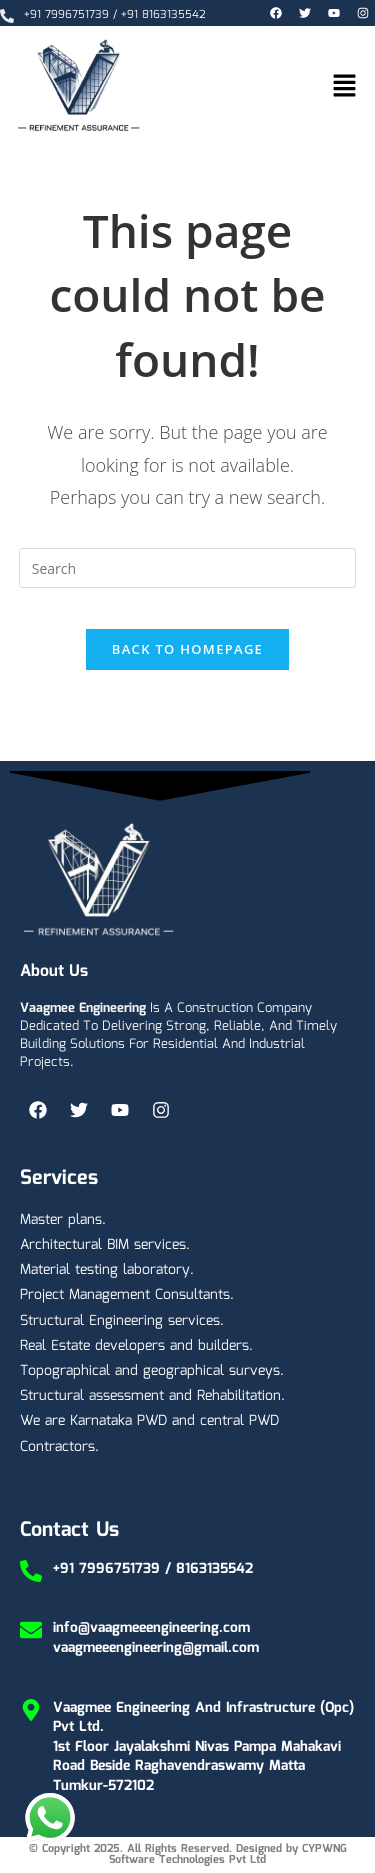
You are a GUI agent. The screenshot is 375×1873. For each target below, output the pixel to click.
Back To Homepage (187, 649)
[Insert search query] (188, 568)
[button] (345, 87)
